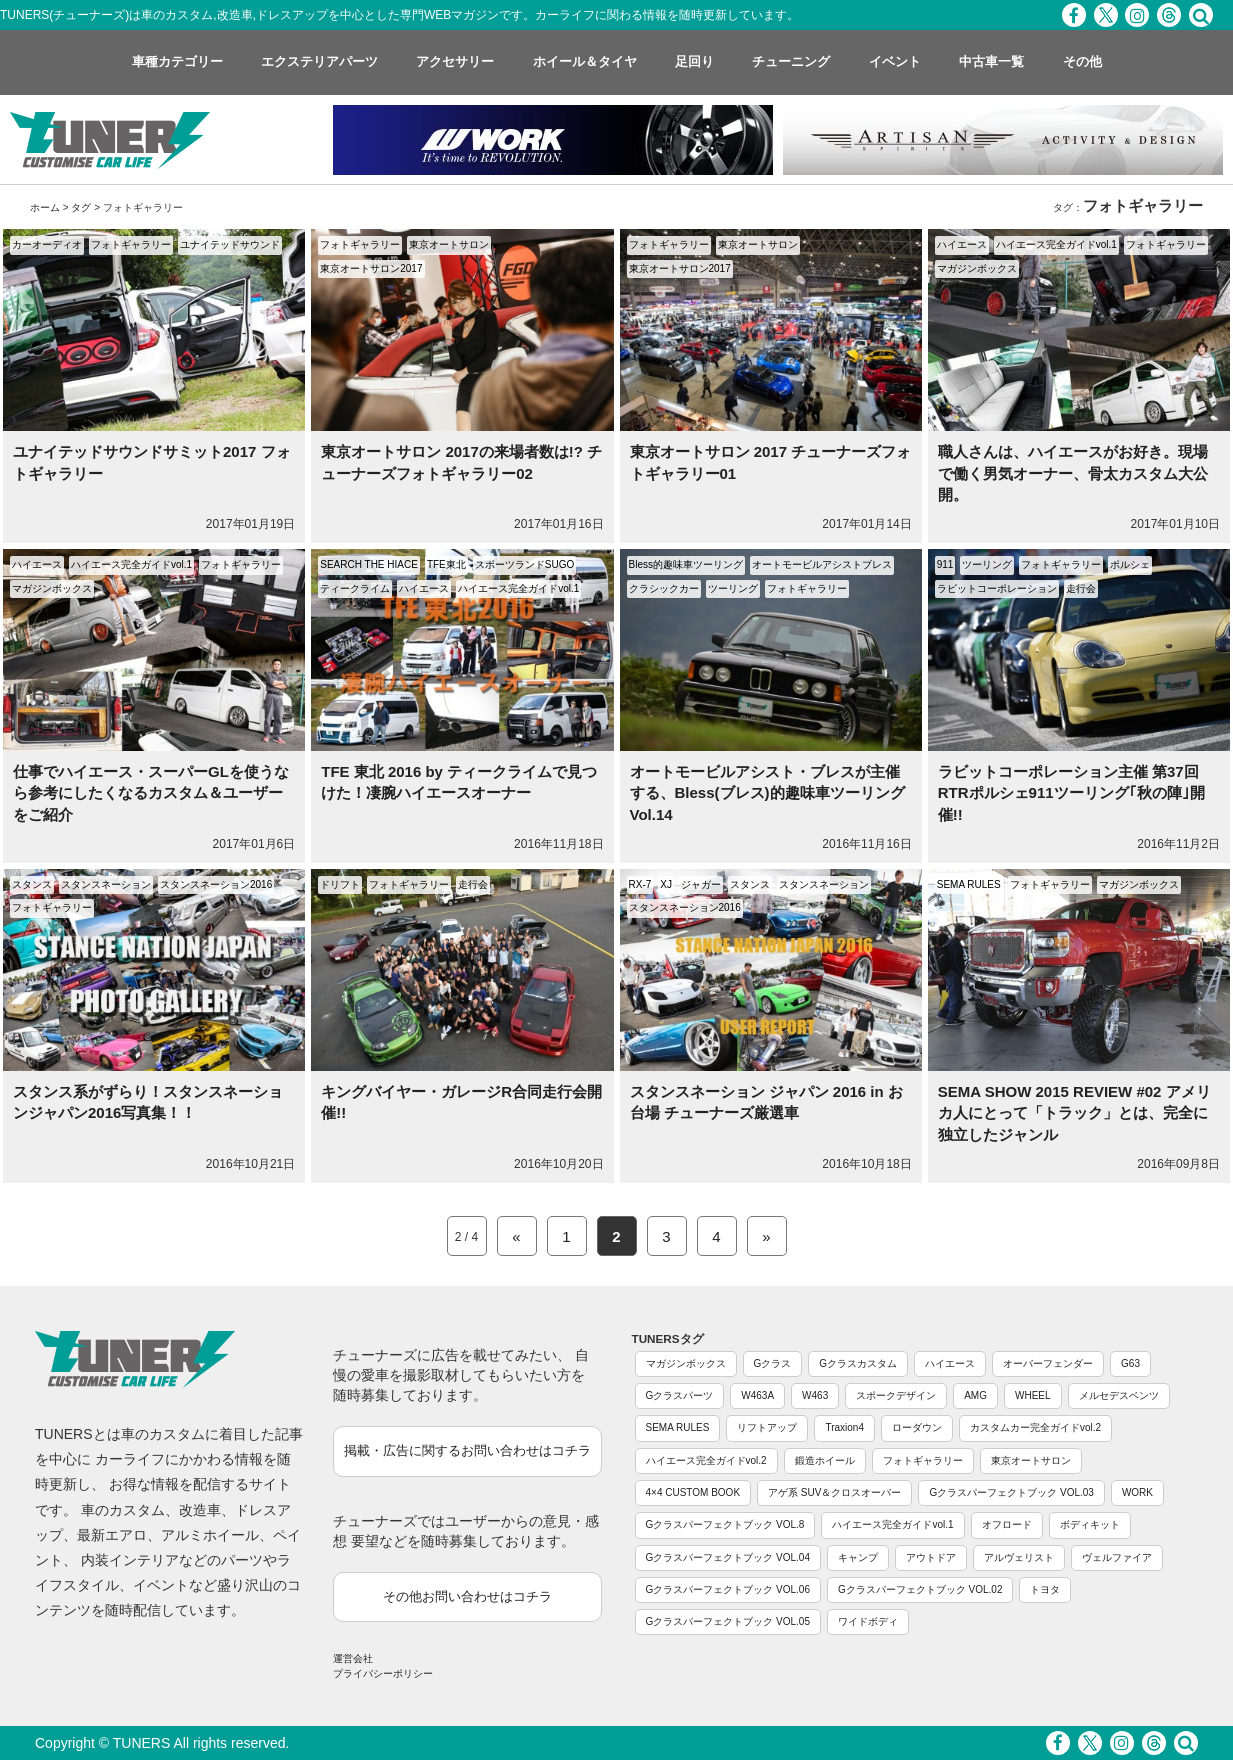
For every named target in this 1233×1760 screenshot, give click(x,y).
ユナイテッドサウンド (230, 244)
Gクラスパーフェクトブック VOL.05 (728, 1621)
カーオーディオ (47, 244)
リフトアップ (767, 1427)
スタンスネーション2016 (216, 884)
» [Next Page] (766, 1236)
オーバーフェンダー (1048, 1363)
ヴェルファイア (1117, 1557)
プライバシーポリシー (383, 1673)
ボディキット (1090, 1524)
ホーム (45, 207)
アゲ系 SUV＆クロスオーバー (834, 1492)
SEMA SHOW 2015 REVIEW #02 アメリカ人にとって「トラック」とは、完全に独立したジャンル (1074, 1113)
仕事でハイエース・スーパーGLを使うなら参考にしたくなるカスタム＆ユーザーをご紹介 (151, 793)
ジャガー (701, 884)
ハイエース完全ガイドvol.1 (1056, 244)
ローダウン (917, 1427)
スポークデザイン (896, 1395)
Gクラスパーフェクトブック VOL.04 (728, 1557)
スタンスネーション (106, 884)
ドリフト (340, 884)
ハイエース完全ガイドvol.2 (706, 1460)
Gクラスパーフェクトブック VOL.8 (725, 1524)
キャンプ (858, 1557)
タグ (81, 207)
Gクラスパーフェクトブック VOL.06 (728, 1589)
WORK (1137, 1492)
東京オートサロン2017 (371, 268)
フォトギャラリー (131, 244)
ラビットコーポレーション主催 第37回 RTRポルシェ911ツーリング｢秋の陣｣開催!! (1071, 793)
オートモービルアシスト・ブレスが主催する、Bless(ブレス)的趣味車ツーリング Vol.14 (767, 793)
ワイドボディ (868, 1621)
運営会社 (353, 1658)
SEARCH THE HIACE (369, 564)
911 (945, 564)
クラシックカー (664, 588)
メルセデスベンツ (1119, 1395)
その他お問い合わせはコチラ (467, 1596)
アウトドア (931, 1557)
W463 (815, 1395)
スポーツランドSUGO (524, 564)
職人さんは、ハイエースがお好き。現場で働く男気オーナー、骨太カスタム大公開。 (1073, 473)
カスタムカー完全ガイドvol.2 (1035, 1427)
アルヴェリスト (1019, 1557)
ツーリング (733, 588)
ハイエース (962, 244)
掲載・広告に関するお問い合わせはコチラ (467, 1450)
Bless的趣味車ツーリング (686, 564)
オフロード (1007, 1524)
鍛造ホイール (825, 1460)
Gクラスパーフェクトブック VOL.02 (920, 1589)
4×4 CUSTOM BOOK (693, 1492)
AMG (975, 1395)
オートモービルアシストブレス (822, 564)
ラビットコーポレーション (997, 588)
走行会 (1081, 588)
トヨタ (1045, 1589)
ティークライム (355, 588)
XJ (666, 884)
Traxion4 (844, 1427)
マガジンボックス (977, 268)
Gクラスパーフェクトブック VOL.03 (1011, 1492)
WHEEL (1033, 1395)
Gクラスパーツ (680, 1395)
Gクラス (773, 1363)
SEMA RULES (969, 884)
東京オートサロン (449, 244)
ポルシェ (1130, 564)
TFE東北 (446, 564)
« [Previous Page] (516, 1236)
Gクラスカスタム (858, 1363)
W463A (757, 1395)
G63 (1130, 1363)
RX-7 (640, 884)
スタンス (32, 884)
